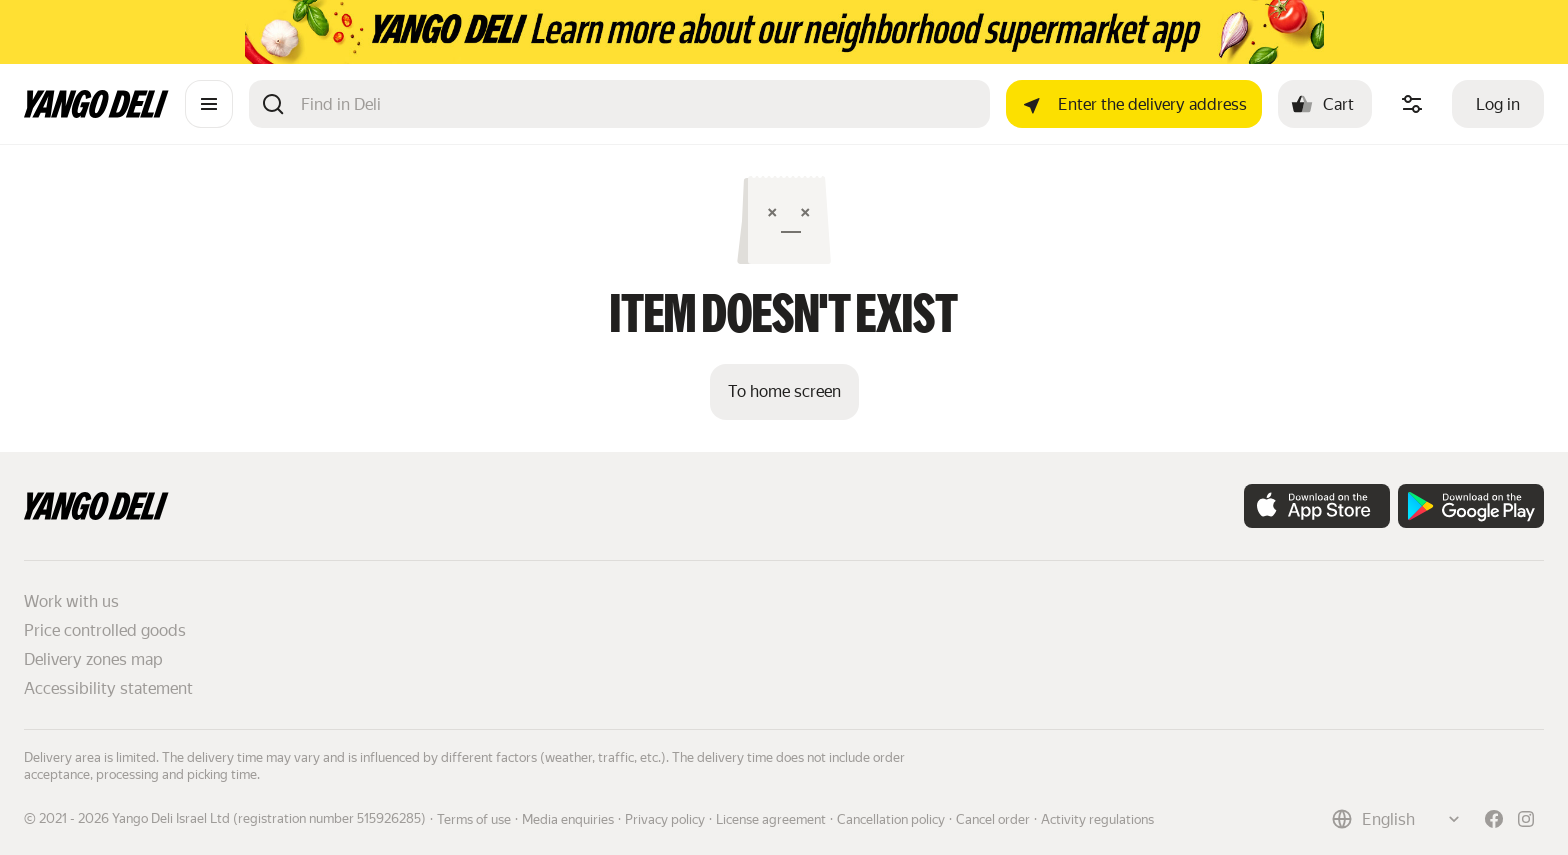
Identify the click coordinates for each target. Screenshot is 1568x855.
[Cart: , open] (1325, 104)
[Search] (637, 104)
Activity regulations (1097, 819)
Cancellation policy (891, 819)
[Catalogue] (209, 104)
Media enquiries (568, 819)
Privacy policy (665, 819)
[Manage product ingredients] (1412, 104)
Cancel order (993, 819)
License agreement (771, 819)
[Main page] (96, 112)
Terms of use (474, 819)
